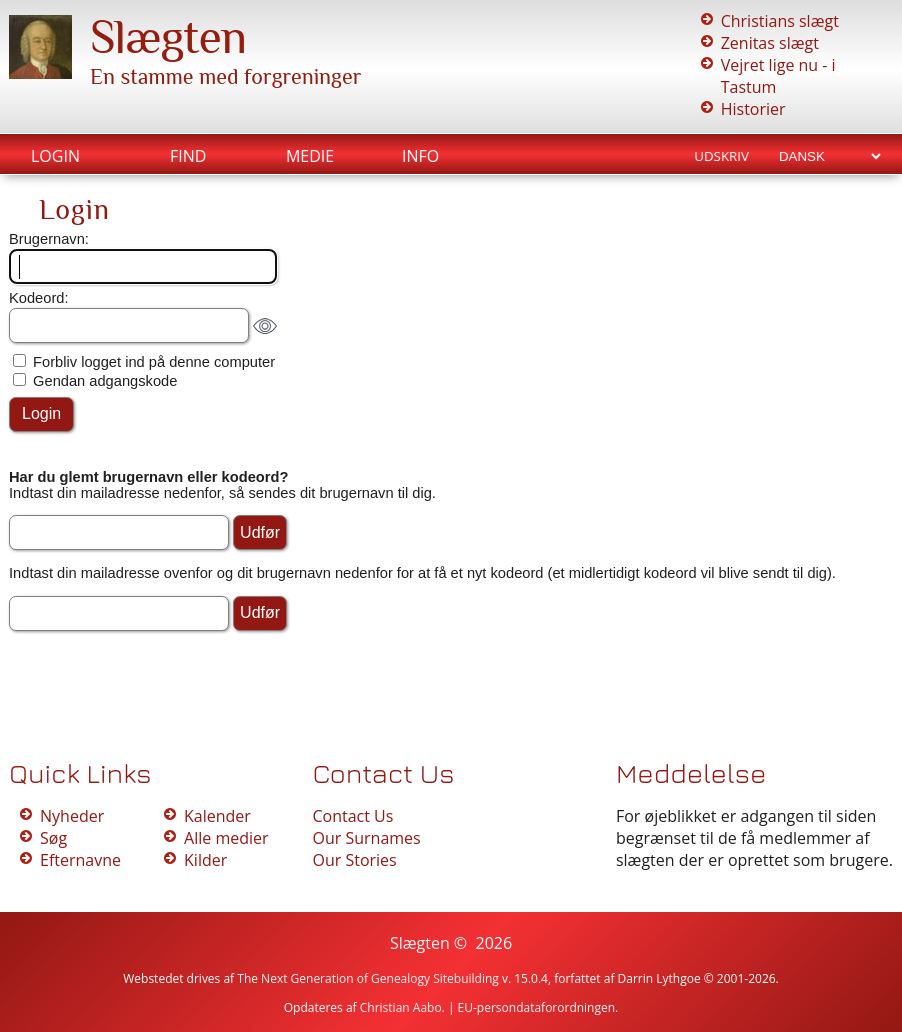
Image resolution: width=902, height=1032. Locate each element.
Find (188, 156)
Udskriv (721, 156)
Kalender (217, 816)
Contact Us (352, 816)
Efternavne (80, 860)
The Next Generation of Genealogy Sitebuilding (368, 978)
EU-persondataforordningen (537, 1007)
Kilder (205, 860)
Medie (310, 156)
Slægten (168, 37)
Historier (753, 109)
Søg (53, 838)
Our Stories (354, 860)
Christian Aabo (401, 1007)
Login (55, 156)
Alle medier (226, 838)
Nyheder (72, 816)
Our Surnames (366, 838)
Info (420, 156)
